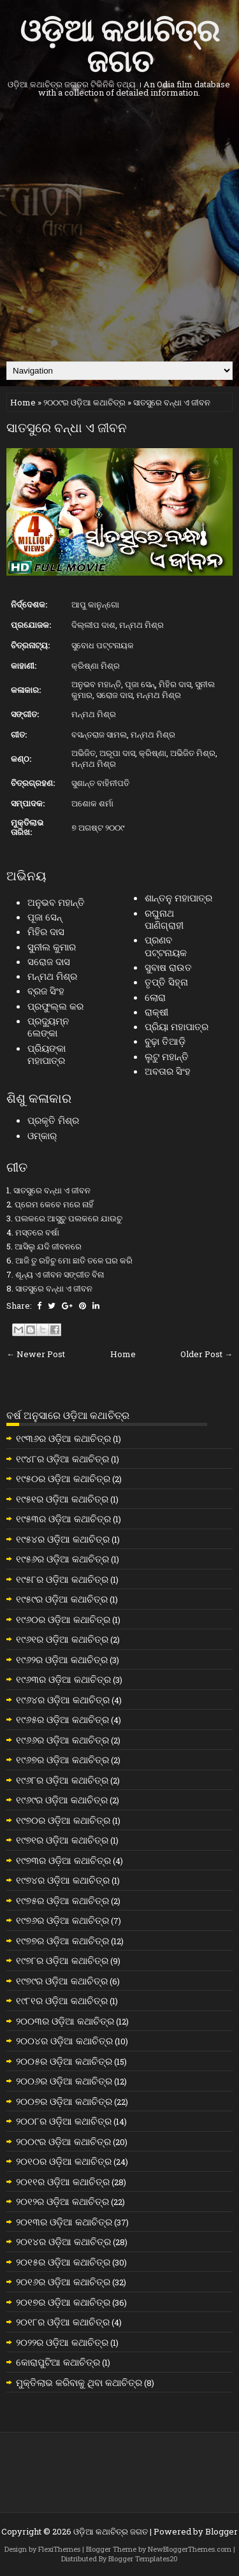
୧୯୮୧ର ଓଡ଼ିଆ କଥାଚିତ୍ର (62, 2000)
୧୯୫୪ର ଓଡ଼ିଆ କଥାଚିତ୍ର (63, 1538)
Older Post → (206, 1354)
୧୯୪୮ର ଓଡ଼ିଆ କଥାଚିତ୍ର (62, 1458)
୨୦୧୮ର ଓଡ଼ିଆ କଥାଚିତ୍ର (63, 2321)
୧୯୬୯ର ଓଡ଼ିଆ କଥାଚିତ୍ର (62, 1799)
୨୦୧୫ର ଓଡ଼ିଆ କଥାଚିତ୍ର (63, 2261)
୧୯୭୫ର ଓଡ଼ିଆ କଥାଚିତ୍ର (62, 1900)
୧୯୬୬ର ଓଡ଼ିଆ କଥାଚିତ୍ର (62, 1739)
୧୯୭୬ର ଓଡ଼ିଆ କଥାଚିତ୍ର (62, 1920)
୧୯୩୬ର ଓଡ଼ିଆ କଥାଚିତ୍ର (63, 1438)
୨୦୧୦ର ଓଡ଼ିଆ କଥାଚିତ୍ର (64, 2161)
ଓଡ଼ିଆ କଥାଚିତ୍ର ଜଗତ (119, 43)
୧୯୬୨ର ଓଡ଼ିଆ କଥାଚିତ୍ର (62, 1659)
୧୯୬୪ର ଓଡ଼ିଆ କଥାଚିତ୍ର (63, 1699)
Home (23, 402)
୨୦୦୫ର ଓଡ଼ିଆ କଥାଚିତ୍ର (64, 2061)
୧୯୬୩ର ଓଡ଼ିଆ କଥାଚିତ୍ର (63, 1679)
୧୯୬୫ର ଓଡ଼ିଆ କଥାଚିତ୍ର (62, 1719)
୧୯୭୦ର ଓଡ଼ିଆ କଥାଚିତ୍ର (63, 1820)
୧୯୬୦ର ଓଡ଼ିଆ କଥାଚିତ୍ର (63, 1619)
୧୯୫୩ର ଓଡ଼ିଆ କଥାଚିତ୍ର (63, 1518)
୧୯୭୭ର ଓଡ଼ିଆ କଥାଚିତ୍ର (62, 1940)
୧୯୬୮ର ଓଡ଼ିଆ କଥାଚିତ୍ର (62, 1779)
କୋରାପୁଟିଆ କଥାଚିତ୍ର (58, 2361)
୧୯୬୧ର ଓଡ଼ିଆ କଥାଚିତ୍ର (62, 1639)
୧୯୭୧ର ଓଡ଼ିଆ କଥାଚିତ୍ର (62, 1839)
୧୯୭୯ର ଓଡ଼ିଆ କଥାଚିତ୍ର (62, 1980)
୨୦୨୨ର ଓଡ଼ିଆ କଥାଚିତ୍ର (62, 2342)
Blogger (221, 2531)
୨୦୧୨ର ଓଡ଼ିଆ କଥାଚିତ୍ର (62, 2201)
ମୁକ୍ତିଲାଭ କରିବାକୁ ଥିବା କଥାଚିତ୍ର (79, 2382)
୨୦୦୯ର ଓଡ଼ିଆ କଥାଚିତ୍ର (84, 402)
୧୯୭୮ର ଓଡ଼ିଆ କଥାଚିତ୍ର (62, 1960)
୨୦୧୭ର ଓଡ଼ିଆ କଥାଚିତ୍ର (63, 2302)
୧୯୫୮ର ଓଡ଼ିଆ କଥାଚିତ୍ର (62, 1579)
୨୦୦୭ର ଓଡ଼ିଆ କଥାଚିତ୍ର (64, 2101)
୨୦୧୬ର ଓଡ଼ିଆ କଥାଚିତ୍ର (63, 2281)
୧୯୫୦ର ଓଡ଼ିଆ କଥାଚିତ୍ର (63, 1478)
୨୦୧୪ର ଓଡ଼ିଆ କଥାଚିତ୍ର (63, 2241)
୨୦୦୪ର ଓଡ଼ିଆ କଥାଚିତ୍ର (64, 2040)
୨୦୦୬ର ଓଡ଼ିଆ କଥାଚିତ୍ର (64, 2080)
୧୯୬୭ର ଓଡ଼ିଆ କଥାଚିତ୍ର (62, 1759)
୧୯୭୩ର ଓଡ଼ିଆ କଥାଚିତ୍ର (63, 1860)
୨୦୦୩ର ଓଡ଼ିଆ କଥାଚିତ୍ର (65, 2020)
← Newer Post (35, 1354)
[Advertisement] (119, 229)
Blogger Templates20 (143, 2558)
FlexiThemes (59, 2549)
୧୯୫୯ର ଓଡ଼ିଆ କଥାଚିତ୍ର (62, 1598)
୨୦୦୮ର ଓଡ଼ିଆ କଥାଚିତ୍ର (64, 2120)
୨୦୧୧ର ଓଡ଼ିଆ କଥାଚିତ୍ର (63, 2181)
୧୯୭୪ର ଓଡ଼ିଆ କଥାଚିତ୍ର (63, 1880)
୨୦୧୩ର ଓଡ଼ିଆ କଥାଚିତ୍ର (64, 2221)
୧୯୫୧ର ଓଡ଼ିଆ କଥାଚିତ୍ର (62, 1498)
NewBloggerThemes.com (189, 2549)
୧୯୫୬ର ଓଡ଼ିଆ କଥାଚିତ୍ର (62, 1558)
